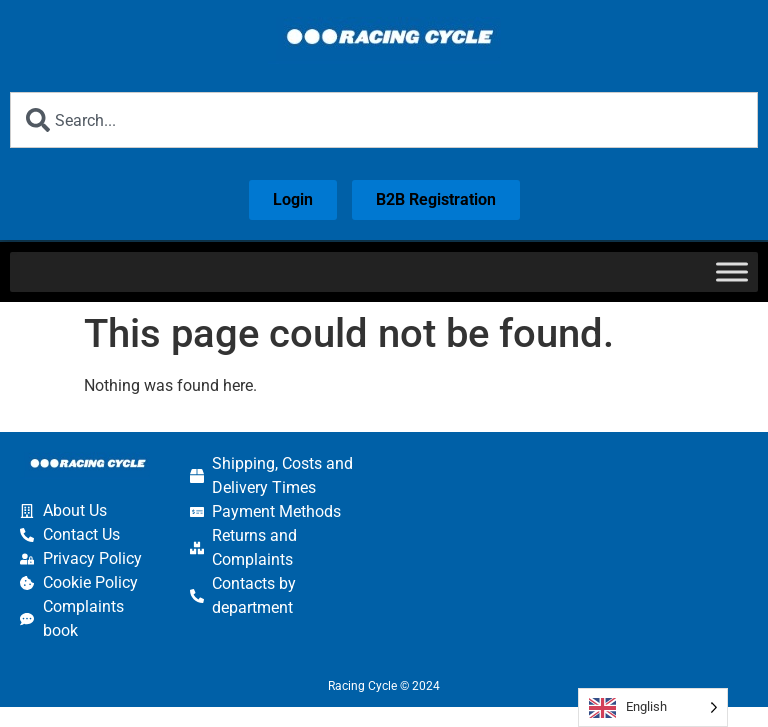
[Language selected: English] (653, 707)
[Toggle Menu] (732, 271)
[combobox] (384, 120)
